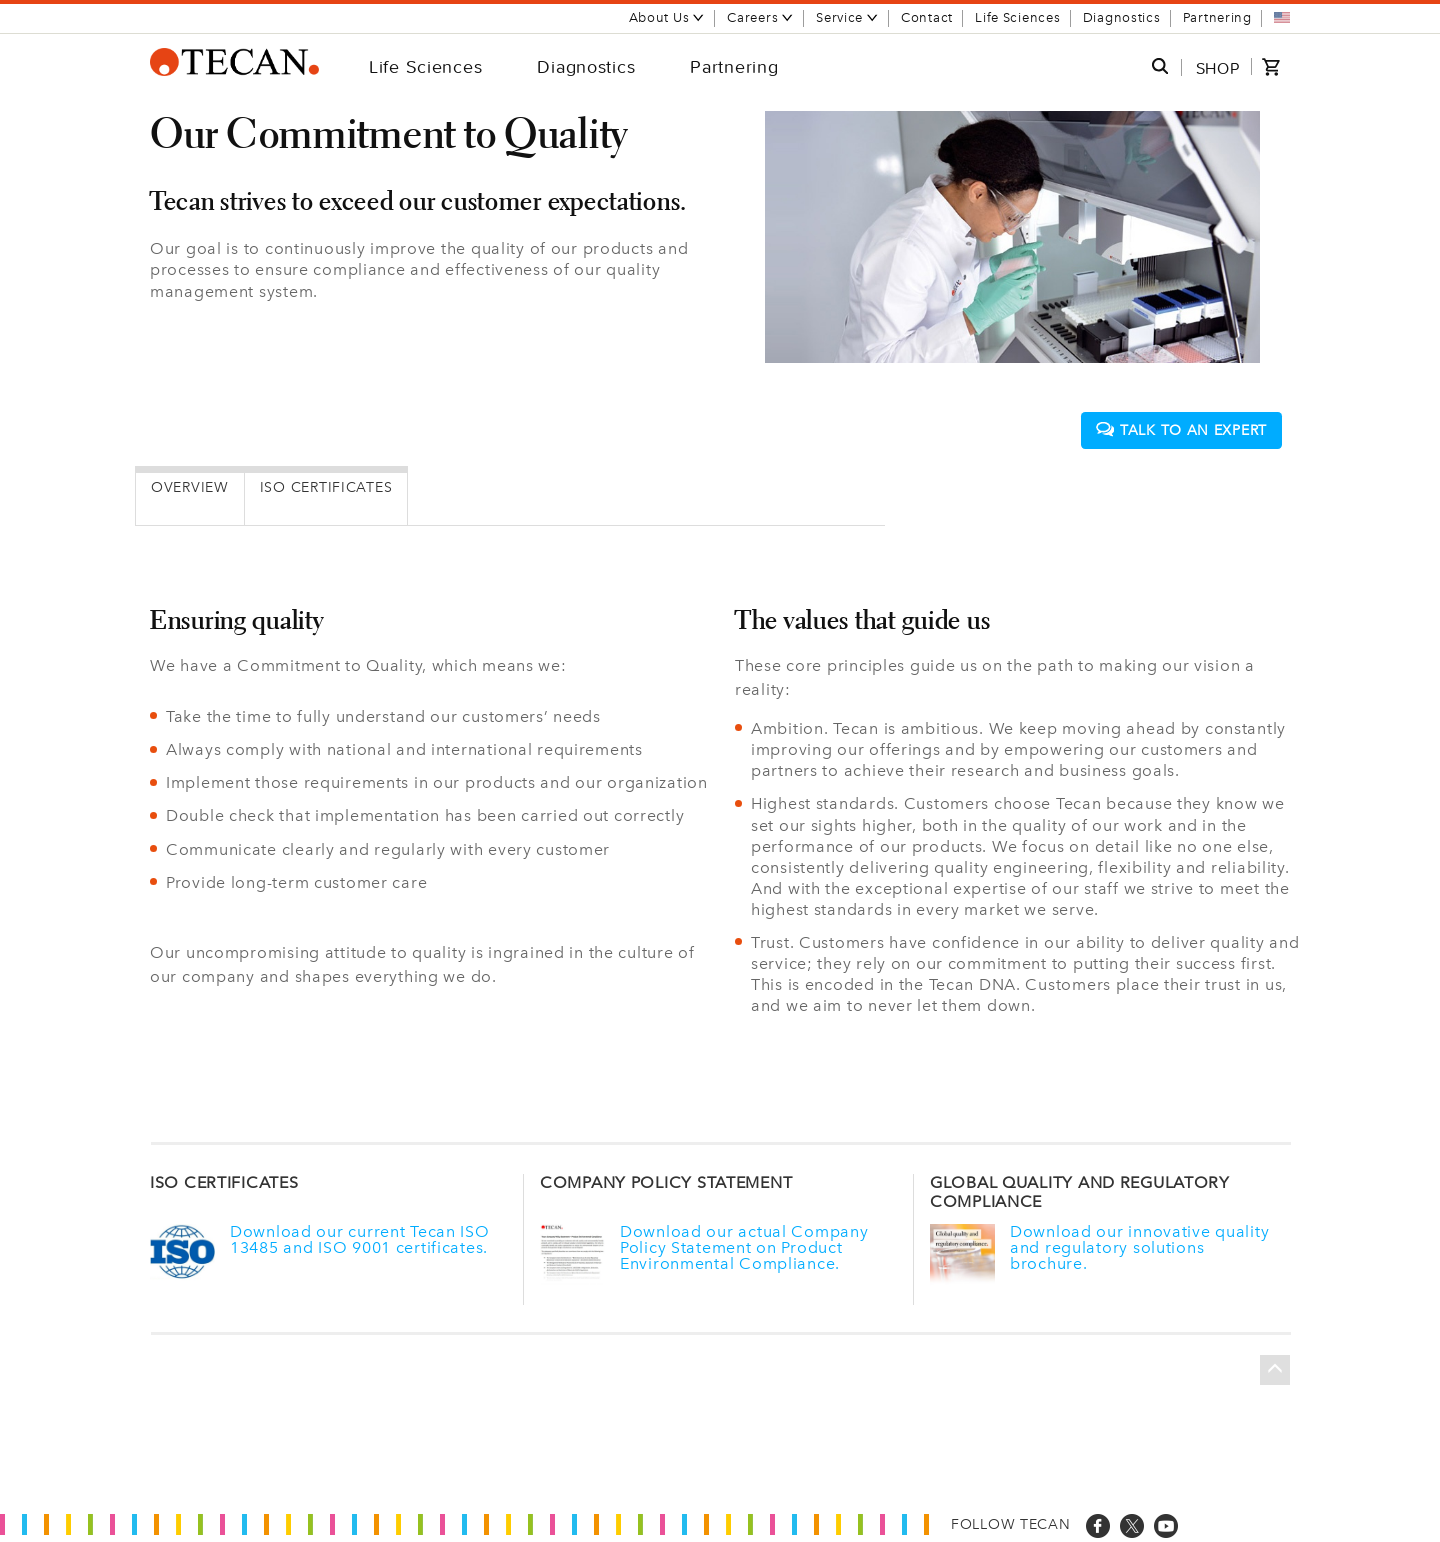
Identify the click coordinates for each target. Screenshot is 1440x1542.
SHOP (1218, 68)
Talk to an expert (1181, 429)
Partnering (1217, 17)
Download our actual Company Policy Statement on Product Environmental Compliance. (744, 1246)
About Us (667, 17)
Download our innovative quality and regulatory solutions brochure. (1139, 1246)
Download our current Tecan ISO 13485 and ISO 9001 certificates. (360, 1238)
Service (847, 17)
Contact (927, 17)
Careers (760, 17)
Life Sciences (1017, 17)
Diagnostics (1122, 17)
